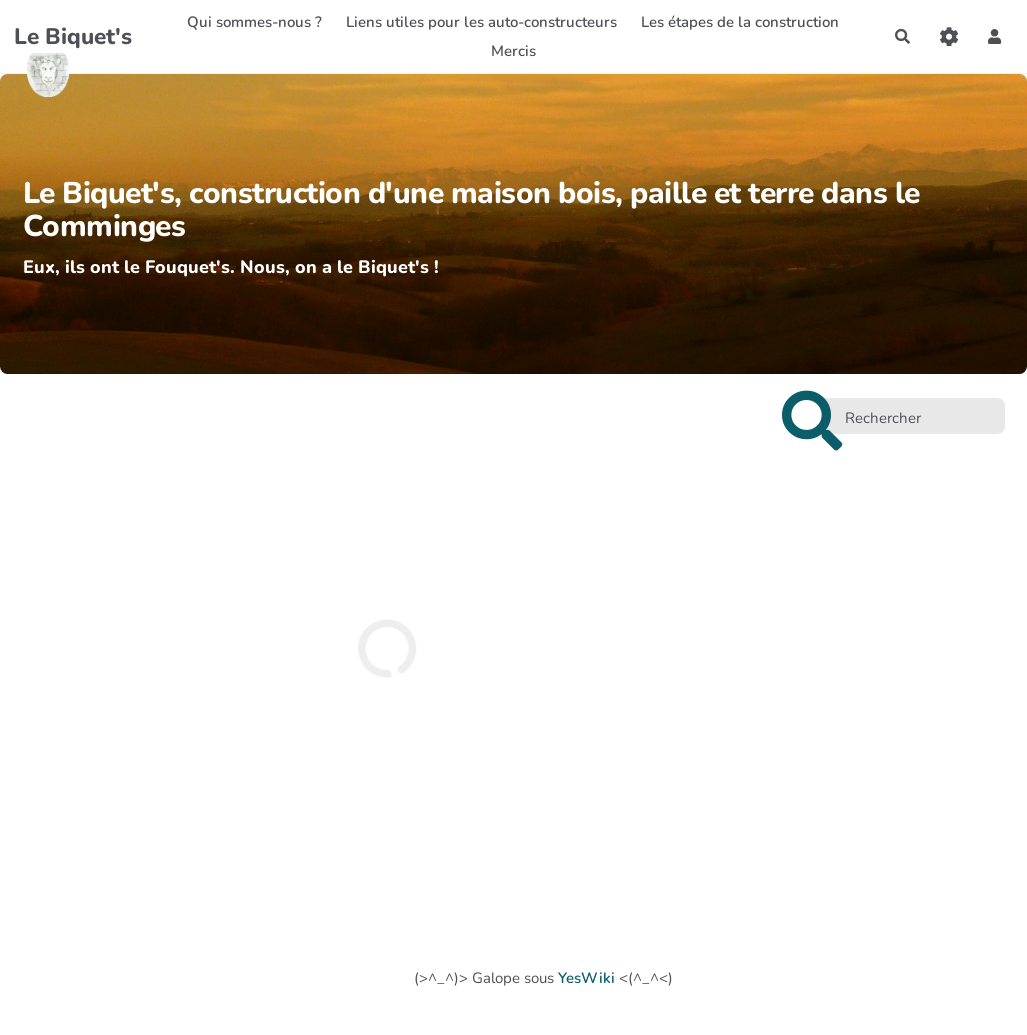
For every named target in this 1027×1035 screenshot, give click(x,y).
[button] (995, 36)
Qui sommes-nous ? (254, 22)
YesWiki (586, 978)
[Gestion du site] (949, 36)
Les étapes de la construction (740, 22)
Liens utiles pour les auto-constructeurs (481, 22)
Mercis (513, 51)
